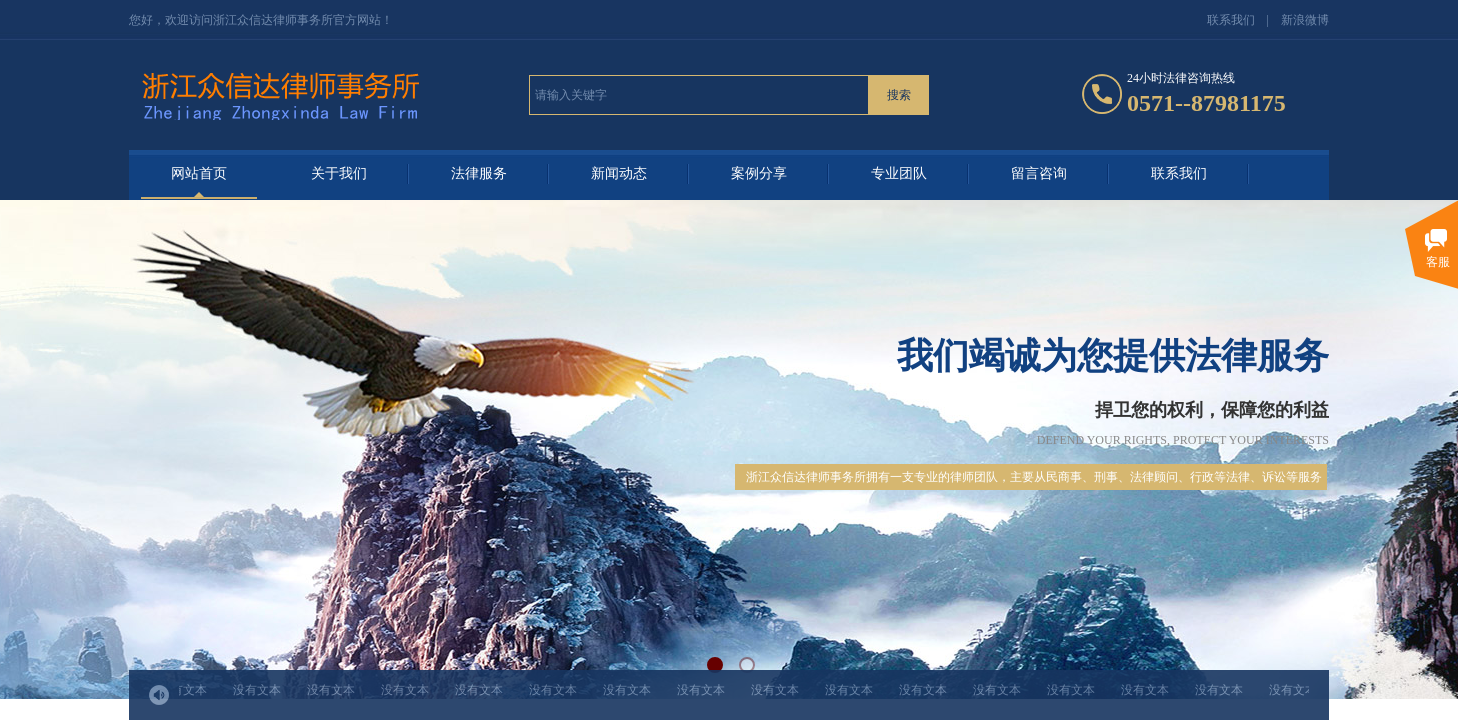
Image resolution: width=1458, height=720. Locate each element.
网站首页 (199, 173)
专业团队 (899, 173)
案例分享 (759, 173)
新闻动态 (619, 173)
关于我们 (339, 173)
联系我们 (1179, 173)
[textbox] (699, 95)
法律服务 (479, 173)
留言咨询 (1039, 173)
